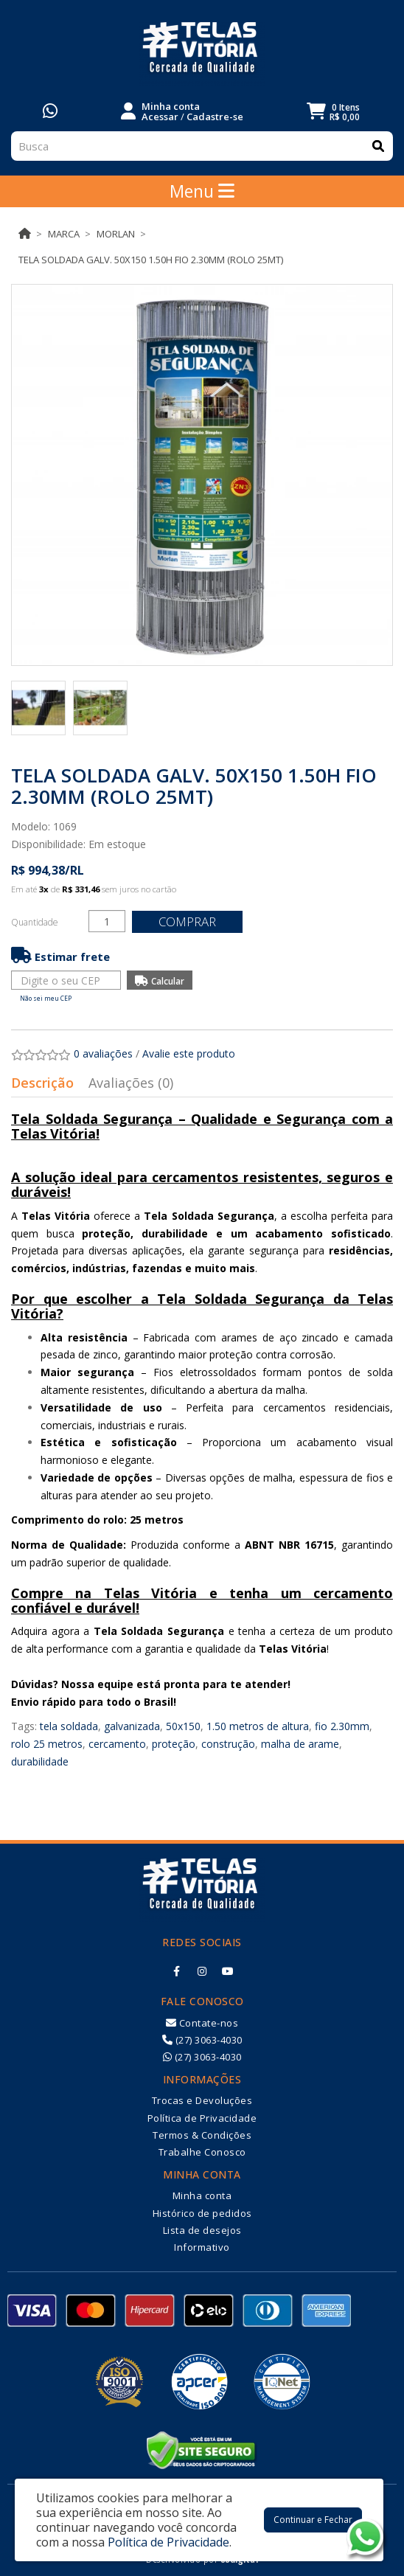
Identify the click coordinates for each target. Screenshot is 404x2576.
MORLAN (116, 233)
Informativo (202, 2247)
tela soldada (69, 1726)
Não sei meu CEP (46, 998)
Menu (202, 191)
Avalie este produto (188, 1053)
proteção (173, 1744)
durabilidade (40, 1761)
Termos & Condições (202, 2135)
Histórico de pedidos (202, 2213)
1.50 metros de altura (257, 1726)
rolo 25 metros (47, 1744)
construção (228, 1744)
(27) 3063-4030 (202, 2039)
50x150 (183, 1726)
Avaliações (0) (130, 1082)
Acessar (160, 116)
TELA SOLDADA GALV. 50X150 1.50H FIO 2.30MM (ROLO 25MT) (150, 259)
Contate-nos (202, 2023)
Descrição (42, 1082)
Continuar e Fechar (313, 2519)
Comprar (187, 921)
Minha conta (202, 2195)
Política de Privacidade (202, 2118)
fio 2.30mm (342, 1726)
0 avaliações (103, 1053)
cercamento (117, 1744)
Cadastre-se (215, 116)
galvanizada (132, 1726)
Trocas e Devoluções (202, 2100)
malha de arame (300, 1744)
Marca (64, 233)
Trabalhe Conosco (202, 2152)
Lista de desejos (202, 2230)
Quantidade (34, 922)
